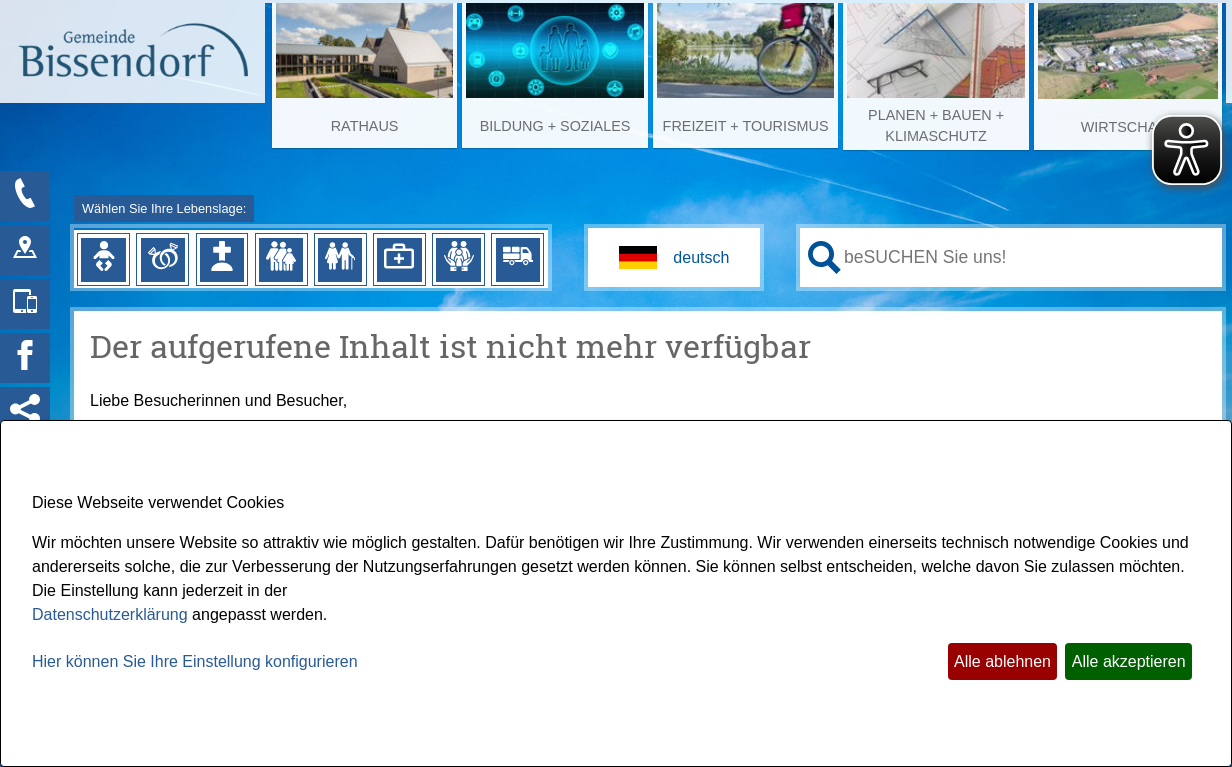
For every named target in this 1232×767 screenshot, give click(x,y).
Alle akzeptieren (1129, 661)
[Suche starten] (824, 257)
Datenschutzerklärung (110, 614)
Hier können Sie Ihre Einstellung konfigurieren (195, 661)
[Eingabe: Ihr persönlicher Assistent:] (1029, 257)
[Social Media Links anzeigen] (25, 412)
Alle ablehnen (1002, 661)
